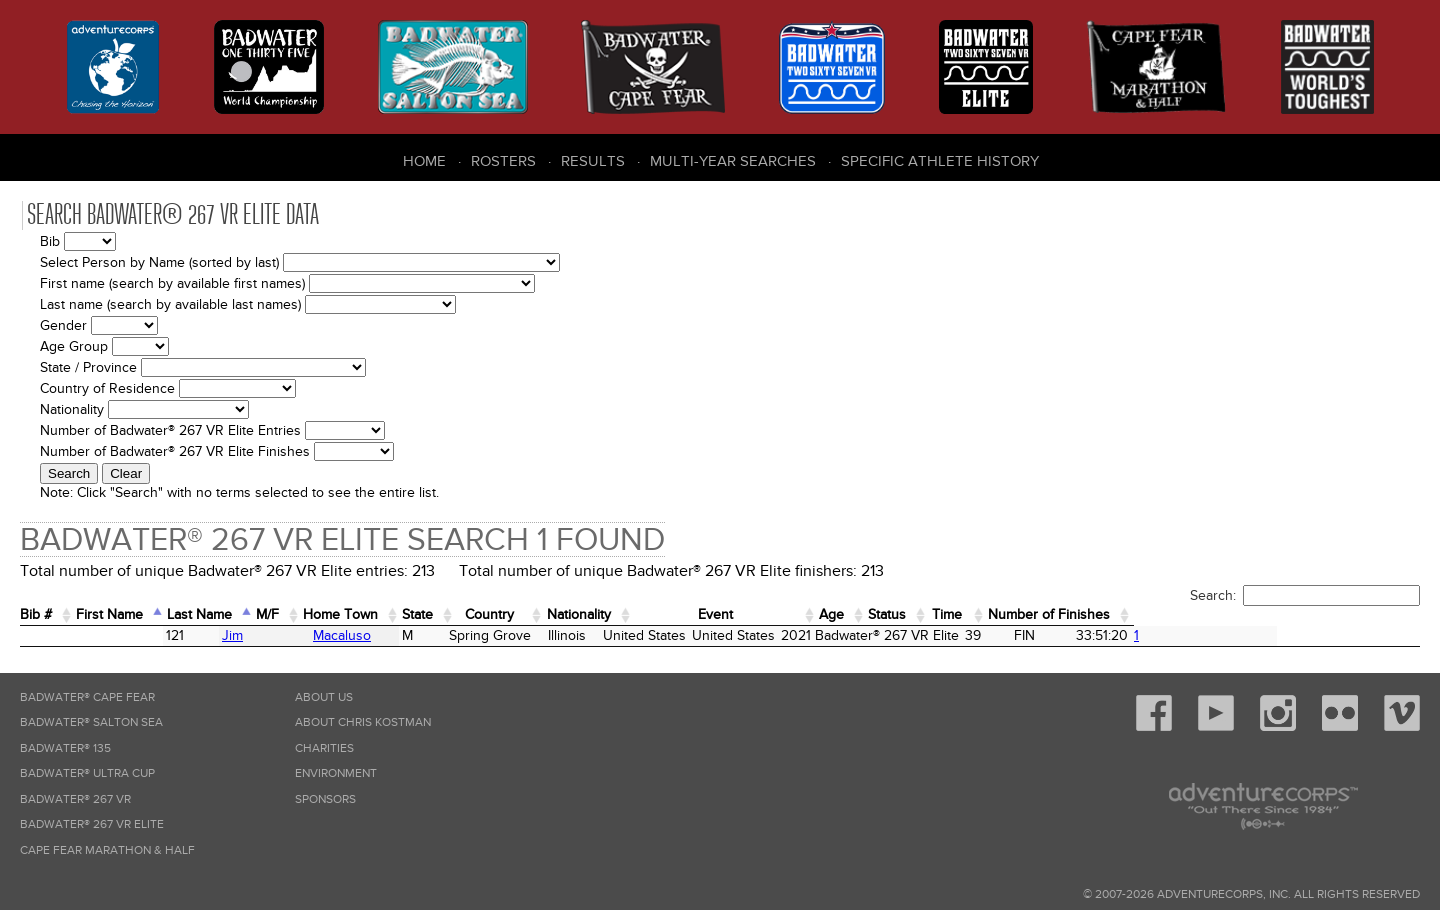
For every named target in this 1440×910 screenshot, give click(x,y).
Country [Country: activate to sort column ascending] (612, 614)
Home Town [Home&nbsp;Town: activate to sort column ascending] (425, 614)
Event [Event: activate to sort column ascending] (895, 614)
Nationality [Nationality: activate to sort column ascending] (724, 614)
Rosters (503, 161)
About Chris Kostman (363, 722)
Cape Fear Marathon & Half (107, 850)
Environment (336, 773)
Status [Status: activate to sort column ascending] (1112, 614)
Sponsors (325, 799)
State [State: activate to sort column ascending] (521, 614)
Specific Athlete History (940, 161)
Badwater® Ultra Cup (87, 773)
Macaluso (236, 635)
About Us (324, 697)
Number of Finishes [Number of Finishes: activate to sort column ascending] (1316, 614)
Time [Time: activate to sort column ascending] (1188, 614)
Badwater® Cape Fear (87, 697)
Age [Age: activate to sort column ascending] (1042, 614)
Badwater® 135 (65, 748)
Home (424, 161)
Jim (103, 635)
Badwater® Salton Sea (91, 722)
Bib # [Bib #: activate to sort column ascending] (43, 614)
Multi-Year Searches (733, 161)
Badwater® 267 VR (75, 799)
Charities (324, 748)
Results (593, 161)
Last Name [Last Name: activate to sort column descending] (248, 614)
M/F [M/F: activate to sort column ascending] (333, 614)
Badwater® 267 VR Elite (92, 824)
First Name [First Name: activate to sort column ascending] (135, 614)
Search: (1305, 595)
